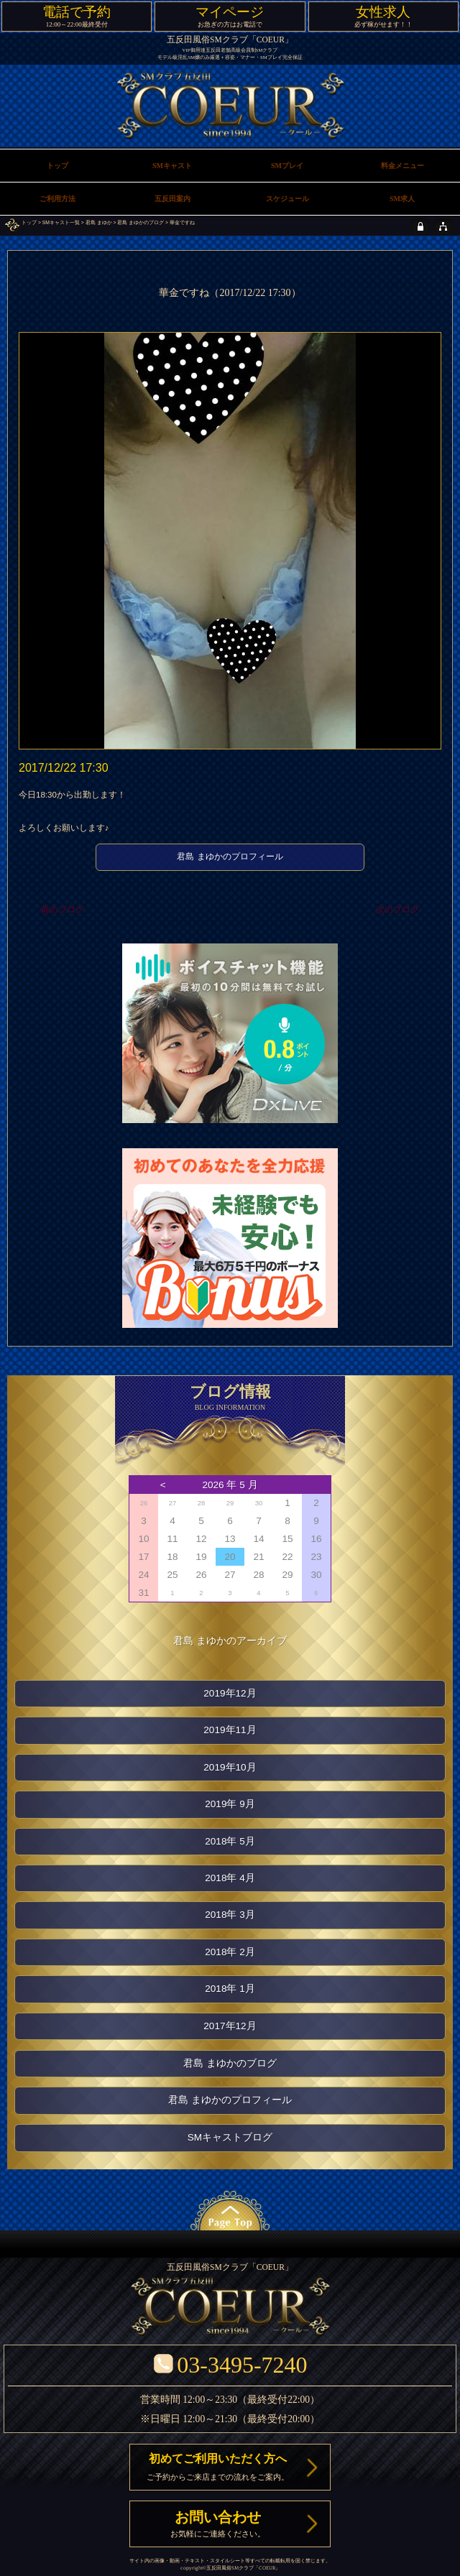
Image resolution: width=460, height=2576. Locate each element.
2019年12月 (229, 1693)
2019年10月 (229, 1767)
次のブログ (397, 910)
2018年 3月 (230, 1914)
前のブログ (62, 910)
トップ (29, 222)
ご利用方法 (57, 199)
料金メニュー (402, 166)
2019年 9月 (230, 1804)
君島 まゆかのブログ (140, 222)
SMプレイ (287, 166)
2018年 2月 (230, 1952)
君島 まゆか (99, 222)
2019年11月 (229, 1730)
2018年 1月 (230, 1988)
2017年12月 (229, 2026)
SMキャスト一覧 (61, 222)
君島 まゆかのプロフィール (229, 856)
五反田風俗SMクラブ (230, 2568)
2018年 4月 (230, 1878)
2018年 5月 (230, 1841)
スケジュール (287, 199)
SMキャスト (172, 166)
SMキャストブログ (230, 2137)
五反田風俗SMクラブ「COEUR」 (230, 40)
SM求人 (402, 199)
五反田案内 (172, 199)
